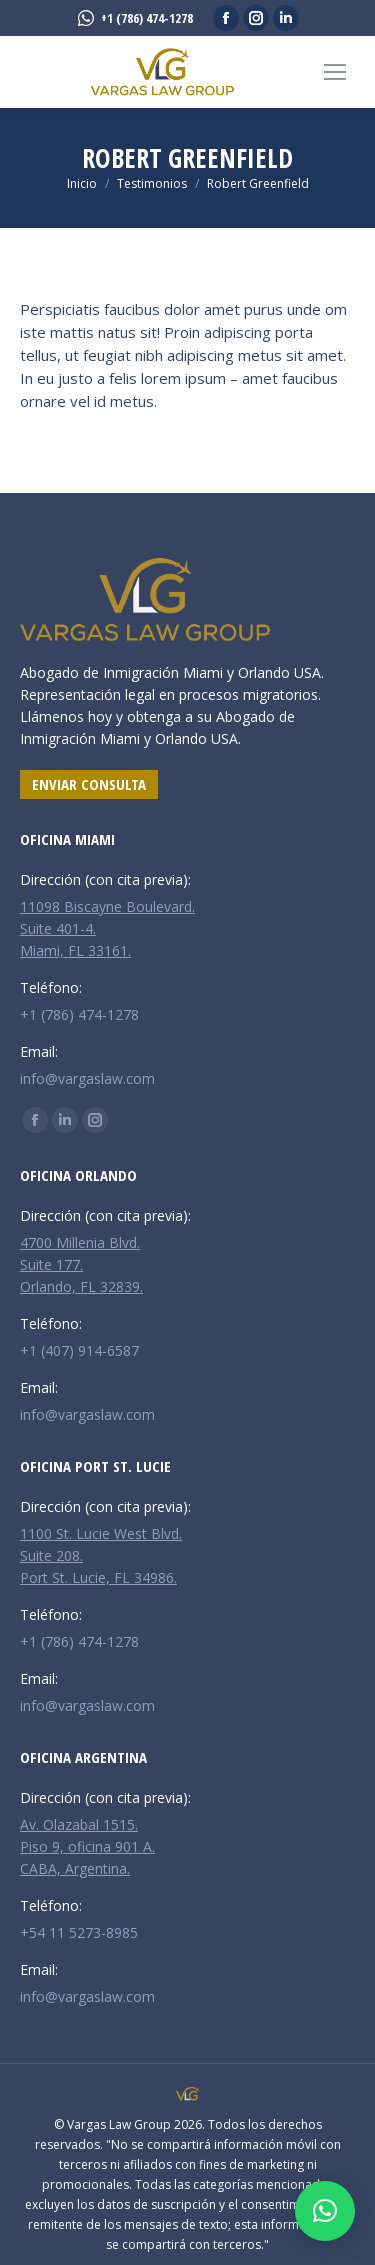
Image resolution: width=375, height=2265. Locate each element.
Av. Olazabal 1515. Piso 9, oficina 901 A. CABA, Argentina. (87, 1846)
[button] (325, 2211)
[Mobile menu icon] (335, 72)
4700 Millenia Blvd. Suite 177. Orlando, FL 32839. (81, 1264)
